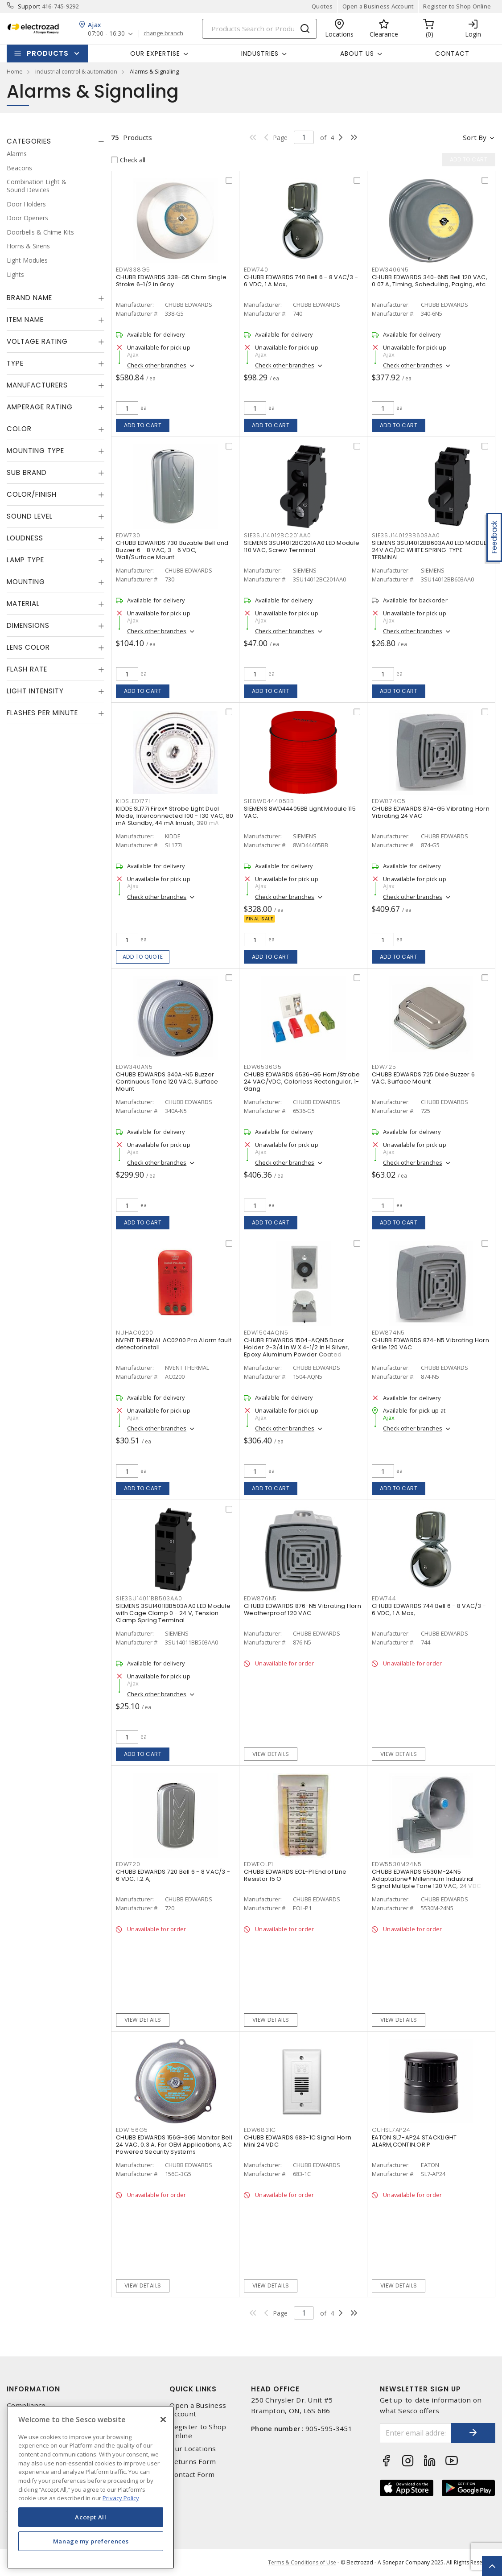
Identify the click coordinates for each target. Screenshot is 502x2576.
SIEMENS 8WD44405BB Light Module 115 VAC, (300, 812)
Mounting (26, 581)
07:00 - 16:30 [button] (106, 33)
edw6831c (260, 2130)
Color (19, 428)
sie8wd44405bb (269, 801)
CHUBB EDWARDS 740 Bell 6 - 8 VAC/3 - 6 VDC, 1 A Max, (301, 280)
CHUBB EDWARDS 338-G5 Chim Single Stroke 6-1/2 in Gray (171, 280)
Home (15, 71)
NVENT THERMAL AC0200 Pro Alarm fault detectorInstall (173, 1343)
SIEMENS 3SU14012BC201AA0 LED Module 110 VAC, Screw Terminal (301, 546)
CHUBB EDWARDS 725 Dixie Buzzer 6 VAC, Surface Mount (423, 1078)
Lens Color (28, 647)
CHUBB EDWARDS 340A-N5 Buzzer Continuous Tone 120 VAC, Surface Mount (167, 1081)
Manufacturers (37, 385)
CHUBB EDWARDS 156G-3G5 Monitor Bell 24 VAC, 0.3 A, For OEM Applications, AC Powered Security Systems (174, 2145)
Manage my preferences (91, 2541)
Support (29, 6)
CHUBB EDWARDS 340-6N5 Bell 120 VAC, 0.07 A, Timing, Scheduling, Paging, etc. (429, 280)
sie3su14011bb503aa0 (149, 1598)
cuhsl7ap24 (391, 2130)
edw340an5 (134, 1067)
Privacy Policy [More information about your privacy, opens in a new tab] (121, 2498)
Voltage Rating (37, 341)
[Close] (163, 2419)
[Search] (259, 29)
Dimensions (28, 625)
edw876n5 (260, 1598)
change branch (163, 33)
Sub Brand (27, 472)
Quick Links (193, 2389)
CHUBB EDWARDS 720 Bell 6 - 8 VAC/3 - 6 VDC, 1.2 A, (173, 1875)
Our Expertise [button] (155, 53)
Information (33, 2389)
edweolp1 (258, 1864)
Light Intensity (35, 691)
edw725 (384, 1067)
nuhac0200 (134, 1332)
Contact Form (191, 2474)
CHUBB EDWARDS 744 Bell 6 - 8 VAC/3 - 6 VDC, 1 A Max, (429, 1609)
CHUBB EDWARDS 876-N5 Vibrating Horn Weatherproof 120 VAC (302, 1609)
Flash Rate (27, 669)
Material (23, 603)
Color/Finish (32, 494)
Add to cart (143, 425)
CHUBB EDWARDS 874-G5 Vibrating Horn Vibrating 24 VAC (431, 812)
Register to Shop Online (457, 6)
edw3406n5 (390, 269)
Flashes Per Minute (42, 712)
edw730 (128, 535)
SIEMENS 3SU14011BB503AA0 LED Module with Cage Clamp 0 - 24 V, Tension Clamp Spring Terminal (173, 1613)
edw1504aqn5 (266, 1332)
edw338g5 (133, 269)
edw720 (128, 1864)
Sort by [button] (474, 137)
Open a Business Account (378, 6)
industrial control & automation (76, 71)
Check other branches (156, 365)
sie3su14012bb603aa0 (406, 535)
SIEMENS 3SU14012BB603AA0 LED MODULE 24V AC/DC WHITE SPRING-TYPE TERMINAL (430, 550)
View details (270, 1754)
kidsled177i (133, 801)
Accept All (91, 2517)
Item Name (25, 319)
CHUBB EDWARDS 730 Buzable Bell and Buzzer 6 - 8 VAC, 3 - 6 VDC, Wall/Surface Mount (172, 550)
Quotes (322, 6)
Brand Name (29, 297)
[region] (90, 2487)
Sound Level (30, 516)
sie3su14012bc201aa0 (277, 535)
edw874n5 (388, 1332)
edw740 (256, 269)
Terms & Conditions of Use (302, 2562)
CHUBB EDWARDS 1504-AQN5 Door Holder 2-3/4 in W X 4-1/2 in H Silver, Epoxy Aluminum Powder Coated (297, 1347)
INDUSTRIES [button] (260, 53)
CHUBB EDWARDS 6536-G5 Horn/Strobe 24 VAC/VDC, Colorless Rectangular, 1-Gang (302, 1081)
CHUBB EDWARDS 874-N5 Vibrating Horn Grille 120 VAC (430, 1343)
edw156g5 (132, 2130)
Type (15, 363)
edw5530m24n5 (397, 1864)
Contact (452, 53)
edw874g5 (389, 801)
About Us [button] (357, 53)
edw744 (384, 1598)
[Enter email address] (415, 2433)
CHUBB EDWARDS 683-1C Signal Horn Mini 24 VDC (297, 2141)
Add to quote (143, 956)
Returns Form (192, 2461)
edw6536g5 (263, 1067)
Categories (29, 141)
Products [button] (48, 53)
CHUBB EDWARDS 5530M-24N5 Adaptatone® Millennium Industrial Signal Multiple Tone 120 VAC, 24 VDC (426, 1879)
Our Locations (192, 2448)
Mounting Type (35, 450)
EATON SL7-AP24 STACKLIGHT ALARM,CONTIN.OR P (414, 2141)
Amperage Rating (40, 407)
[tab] (55, 141)
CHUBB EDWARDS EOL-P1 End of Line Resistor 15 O (295, 1875)
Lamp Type (25, 560)
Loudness (25, 538)
